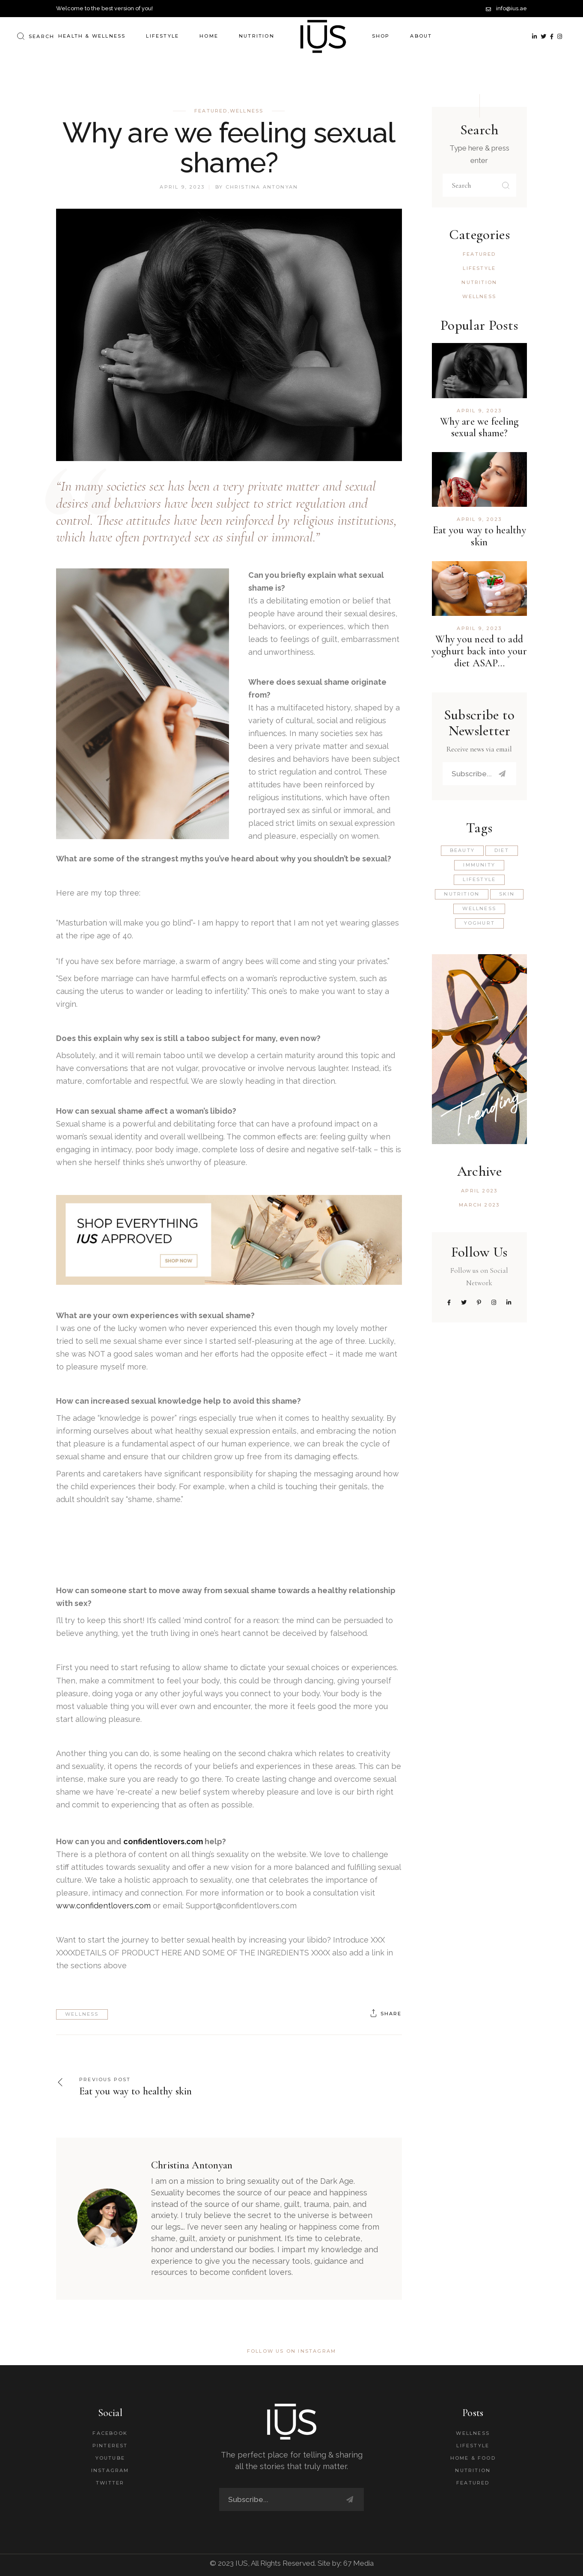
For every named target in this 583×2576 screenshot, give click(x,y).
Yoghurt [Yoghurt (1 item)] (479, 923)
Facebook (110, 2433)
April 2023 (479, 1191)
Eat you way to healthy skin (479, 536)
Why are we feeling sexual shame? (479, 427)
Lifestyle (479, 268)
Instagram (110, 2470)
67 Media (358, 2563)
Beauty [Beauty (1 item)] (462, 850)
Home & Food (473, 2458)
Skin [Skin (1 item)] (507, 894)
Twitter (110, 2483)
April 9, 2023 (182, 187)
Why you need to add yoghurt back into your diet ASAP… (479, 651)
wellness (82, 2014)
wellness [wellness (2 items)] (479, 908)
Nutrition (479, 282)
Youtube (110, 2458)
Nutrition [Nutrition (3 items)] (461, 894)
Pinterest (110, 2446)
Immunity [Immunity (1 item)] (479, 865)
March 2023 (479, 1205)
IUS (241, 2563)
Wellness (247, 111)
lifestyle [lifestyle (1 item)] (479, 879)
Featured (211, 111)
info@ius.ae (511, 8)
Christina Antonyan (262, 187)
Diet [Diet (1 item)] (501, 850)
